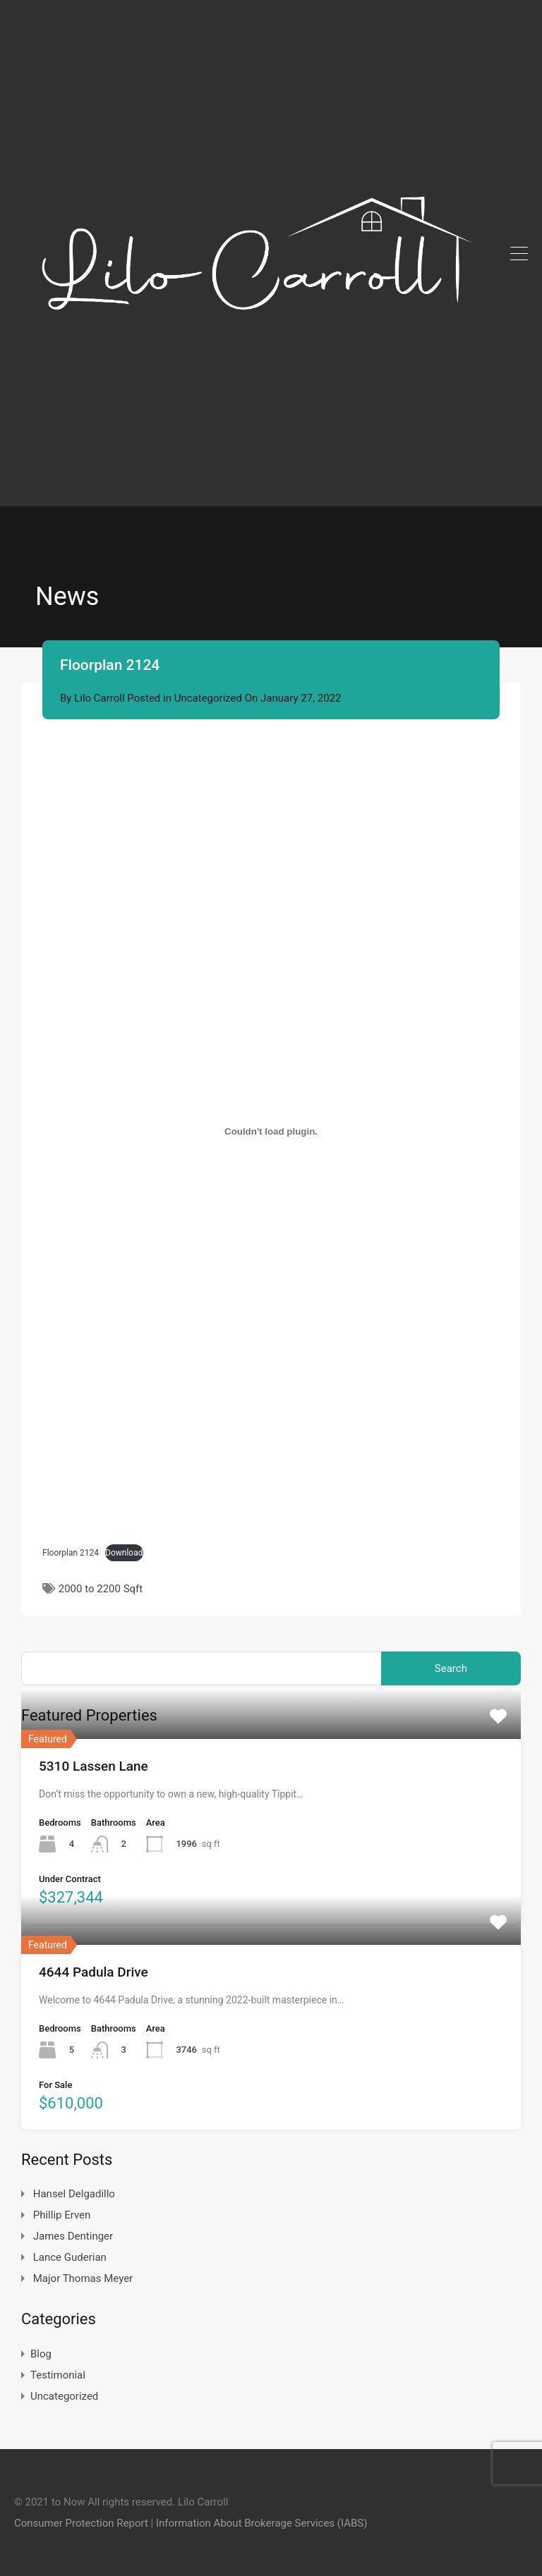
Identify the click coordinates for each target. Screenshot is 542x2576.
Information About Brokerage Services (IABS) (261, 2523)
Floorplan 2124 (70, 1553)
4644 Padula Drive (93, 1972)
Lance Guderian (70, 2257)
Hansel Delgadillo (74, 2193)
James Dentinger (73, 2236)
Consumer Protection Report (81, 2523)
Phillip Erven (62, 2215)
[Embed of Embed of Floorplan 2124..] (271, 1131)
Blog (41, 2354)
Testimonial (57, 2375)
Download (124, 1553)
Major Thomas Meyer (83, 2278)
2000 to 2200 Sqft (101, 1588)
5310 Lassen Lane (93, 1766)
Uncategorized (208, 698)
